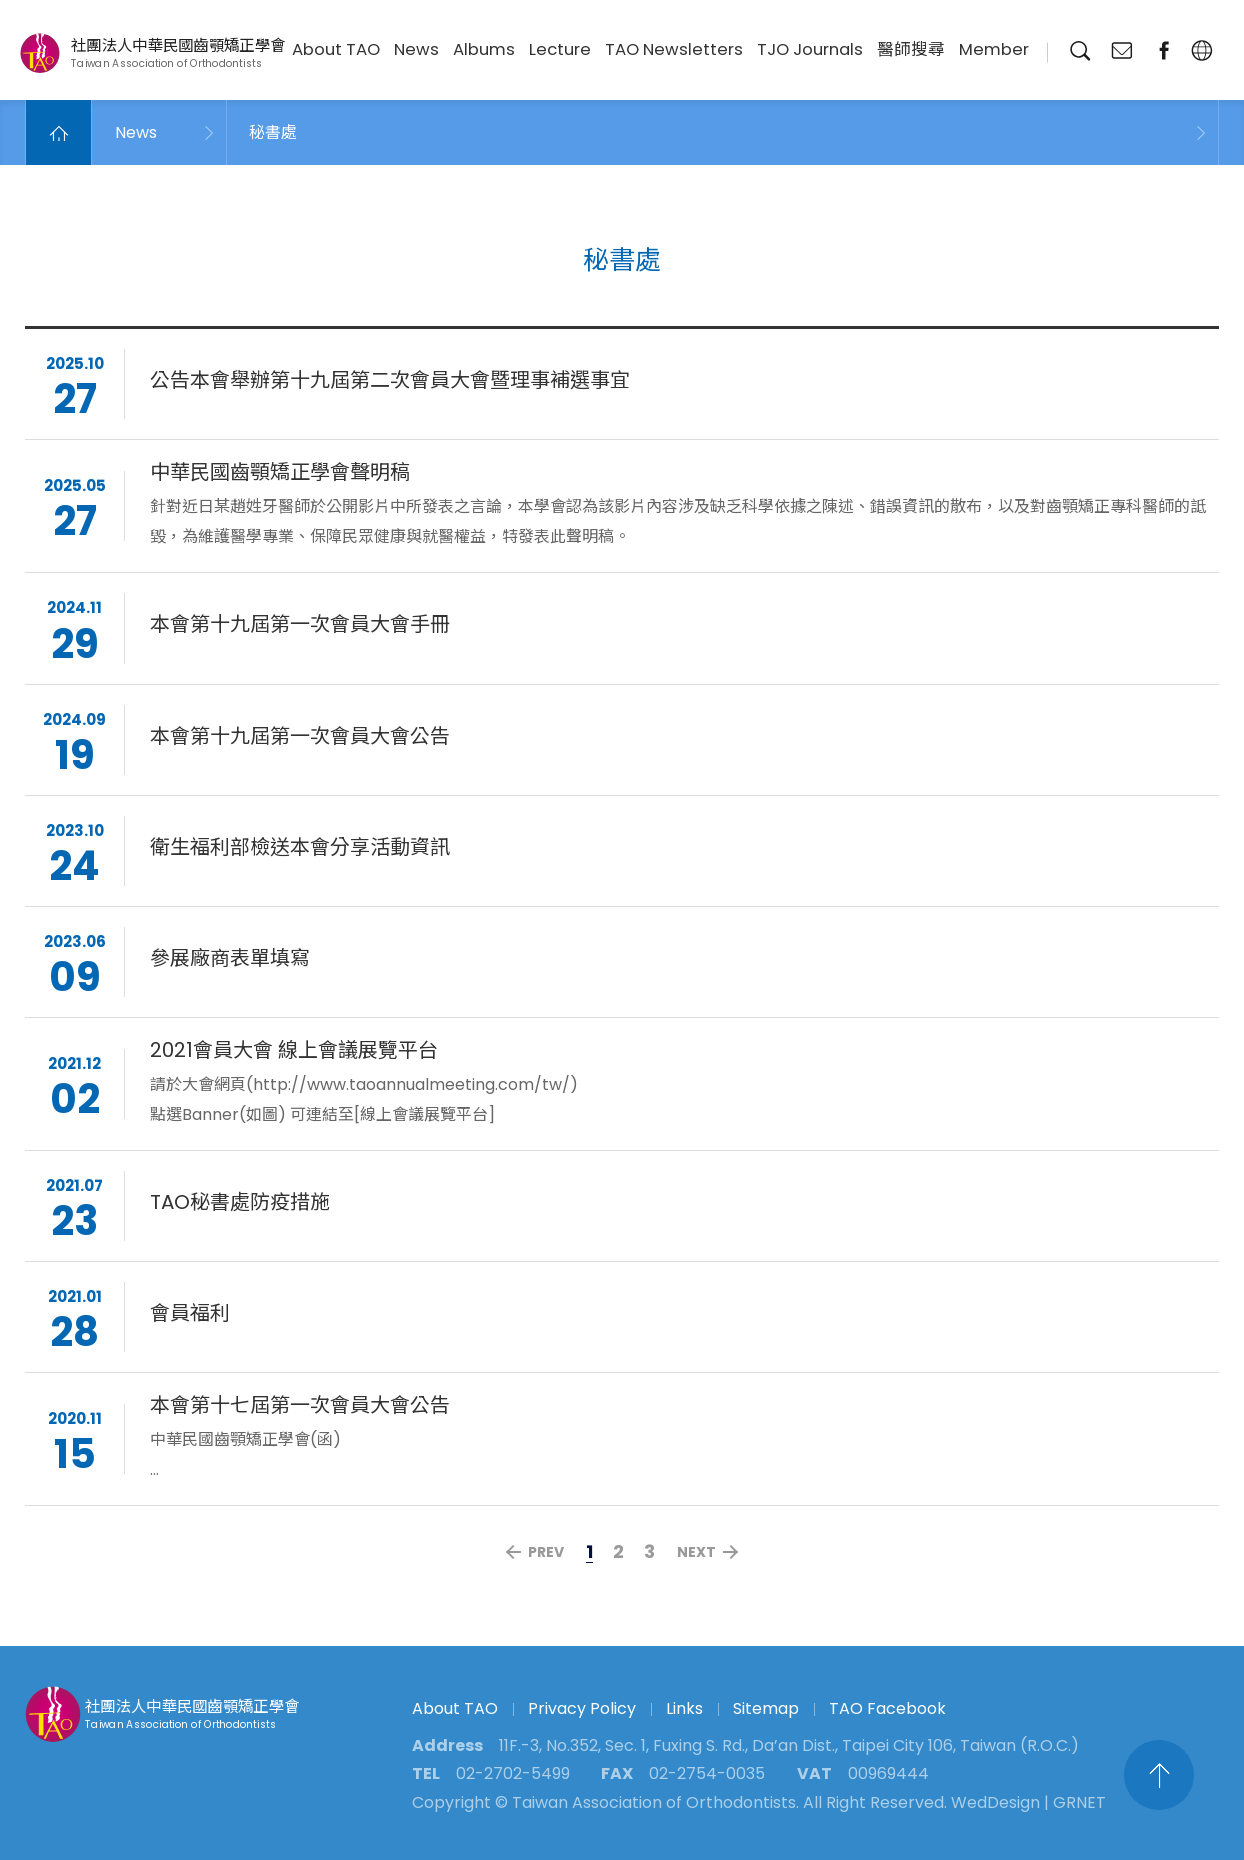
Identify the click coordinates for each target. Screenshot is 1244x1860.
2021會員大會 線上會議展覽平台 (294, 1052)
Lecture (560, 49)
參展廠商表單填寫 (230, 960)
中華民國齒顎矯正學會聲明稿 (280, 475)
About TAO (336, 49)
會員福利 (190, 1316)
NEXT (696, 1552)
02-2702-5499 (513, 1773)
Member (994, 49)
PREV (546, 1552)
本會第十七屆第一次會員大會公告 (300, 1408)
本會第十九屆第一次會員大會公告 (300, 738)
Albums (484, 49)
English (1201, 50)
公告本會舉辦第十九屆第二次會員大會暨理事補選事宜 (390, 383)
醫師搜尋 (911, 49)
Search (1079, 50)
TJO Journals (810, 49)
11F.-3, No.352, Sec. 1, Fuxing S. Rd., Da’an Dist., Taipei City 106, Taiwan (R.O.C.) (789, 1745)
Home (58, 132)
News (416, 49)
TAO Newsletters (674, 49)
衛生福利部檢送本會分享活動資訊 (300, 849)
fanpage (1163, 50)
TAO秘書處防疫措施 (240, 1205)
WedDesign (995, 1802)
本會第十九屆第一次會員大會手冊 (300, 627)
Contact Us (1121, 50)
